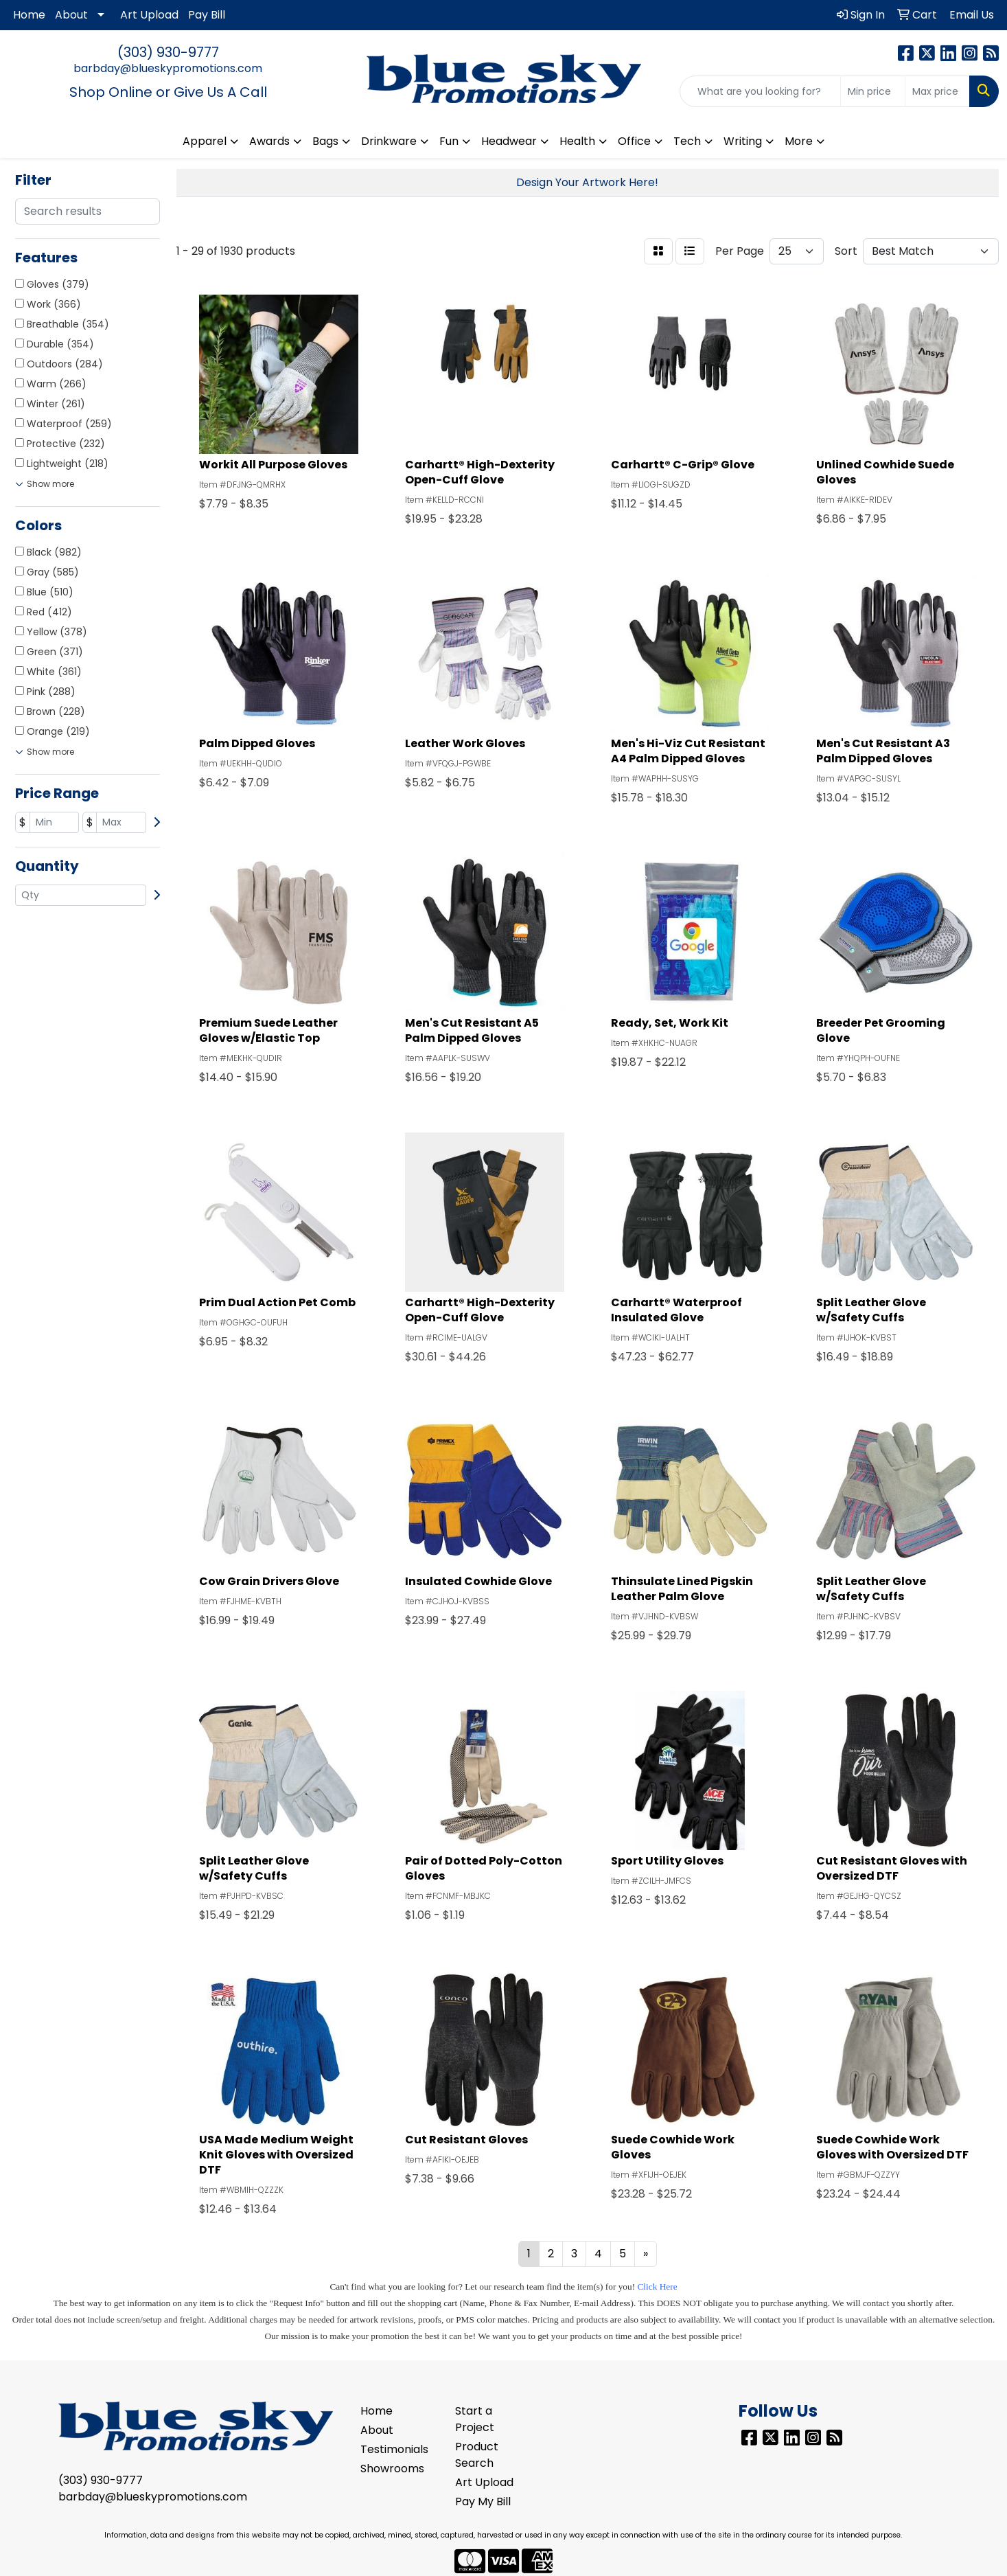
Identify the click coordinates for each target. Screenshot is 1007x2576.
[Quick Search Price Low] (872, 91)
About (71, 15)
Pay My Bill (483, 2501)
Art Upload (149, 15)
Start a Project (474, 2419)
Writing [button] (743, 141)
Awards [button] (269, 141)
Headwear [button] (509, 141)
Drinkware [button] (389, 141)
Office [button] (634, 141)
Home (29, 15)
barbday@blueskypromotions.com (167, 68)
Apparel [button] (205, 141)
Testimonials (394, 2449)
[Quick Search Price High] (937, 91)
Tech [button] (687, 141)
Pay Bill (206, 15)
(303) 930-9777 (168, 52)
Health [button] (577, 141)
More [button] (799, 141)
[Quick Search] (760, 91)
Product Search (476, 2455)
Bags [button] (325, 141)
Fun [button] (449, 141)
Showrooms (392, 2468)
